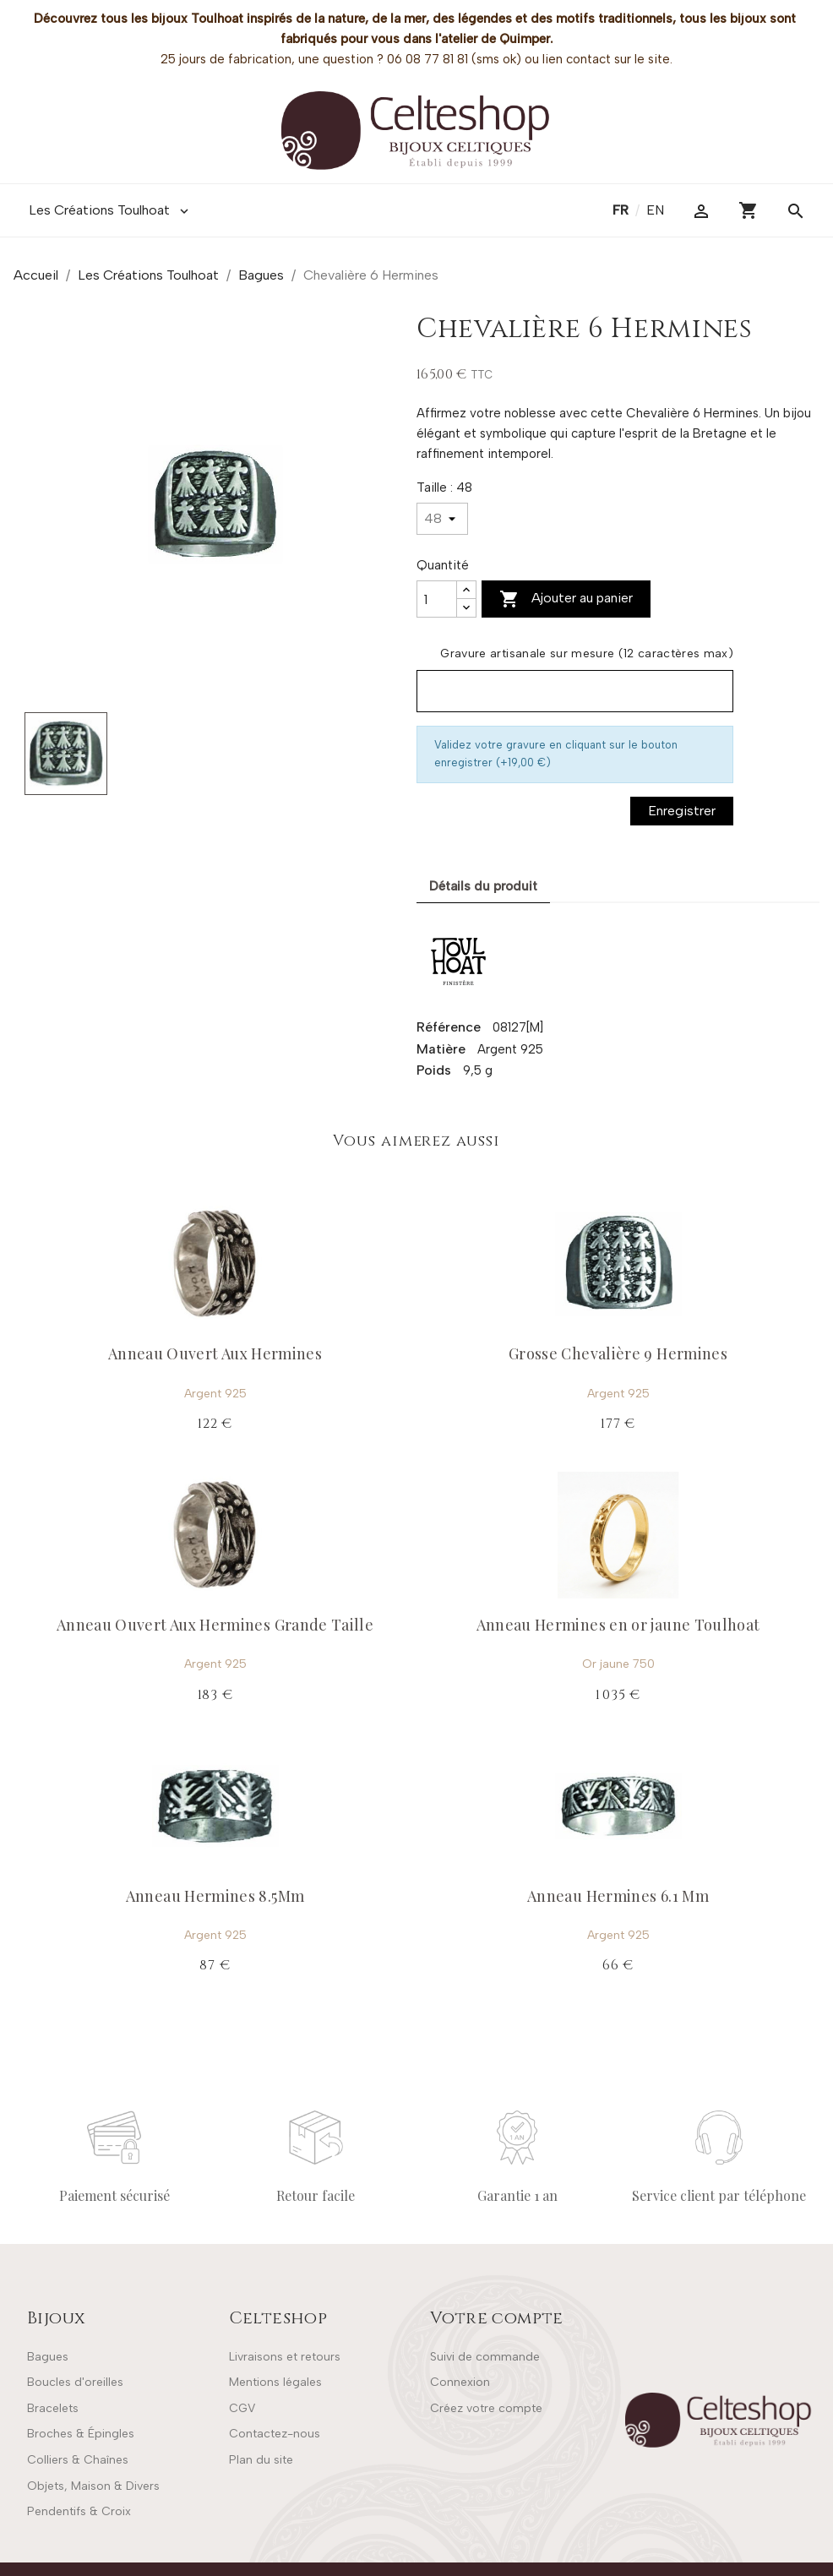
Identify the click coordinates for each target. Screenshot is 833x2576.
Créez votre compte (486, 2408)
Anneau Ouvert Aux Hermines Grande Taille (215, 1625)
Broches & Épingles (80, 2433)
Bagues (47, 2357)
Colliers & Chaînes (77, 2460)
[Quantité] (436, 599)
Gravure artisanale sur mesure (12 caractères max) (586, 653)
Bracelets (53, 2408)
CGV (242, 2408)
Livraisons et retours (284, 2357)
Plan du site (261, 2460)
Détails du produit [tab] (483, 886)
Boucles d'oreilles (75, 2382)
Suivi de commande (485, 2357)
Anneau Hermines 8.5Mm (215, 1896)
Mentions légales (275, 2382)
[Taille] (442, 519)
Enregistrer (682, 811)
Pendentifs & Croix (79, 2511)
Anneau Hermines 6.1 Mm (618, 1896)
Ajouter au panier (566, 599)
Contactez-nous (274, 2433)
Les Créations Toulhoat (110, 210)
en (655, 210)
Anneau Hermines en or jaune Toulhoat (618, 1625)
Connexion (460, 2382)
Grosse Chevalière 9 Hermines (618, 1353)
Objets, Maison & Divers (93, 2486)
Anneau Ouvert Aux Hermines (215, 1353)
